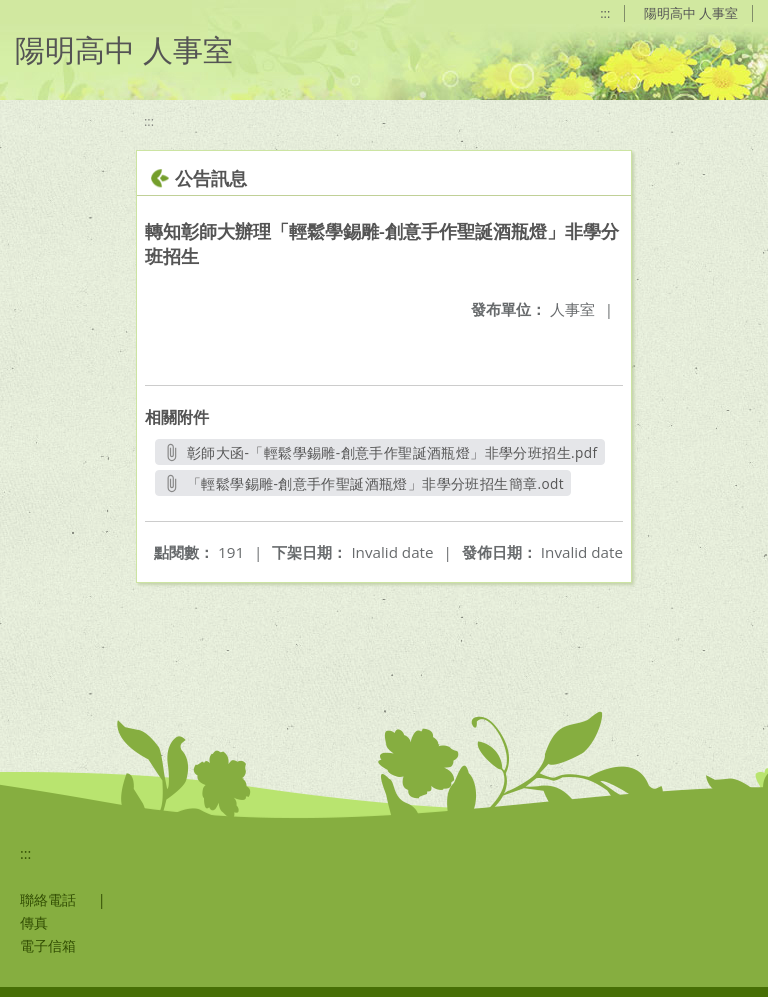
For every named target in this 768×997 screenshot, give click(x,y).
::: (605, 13)
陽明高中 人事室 (691, 13)
